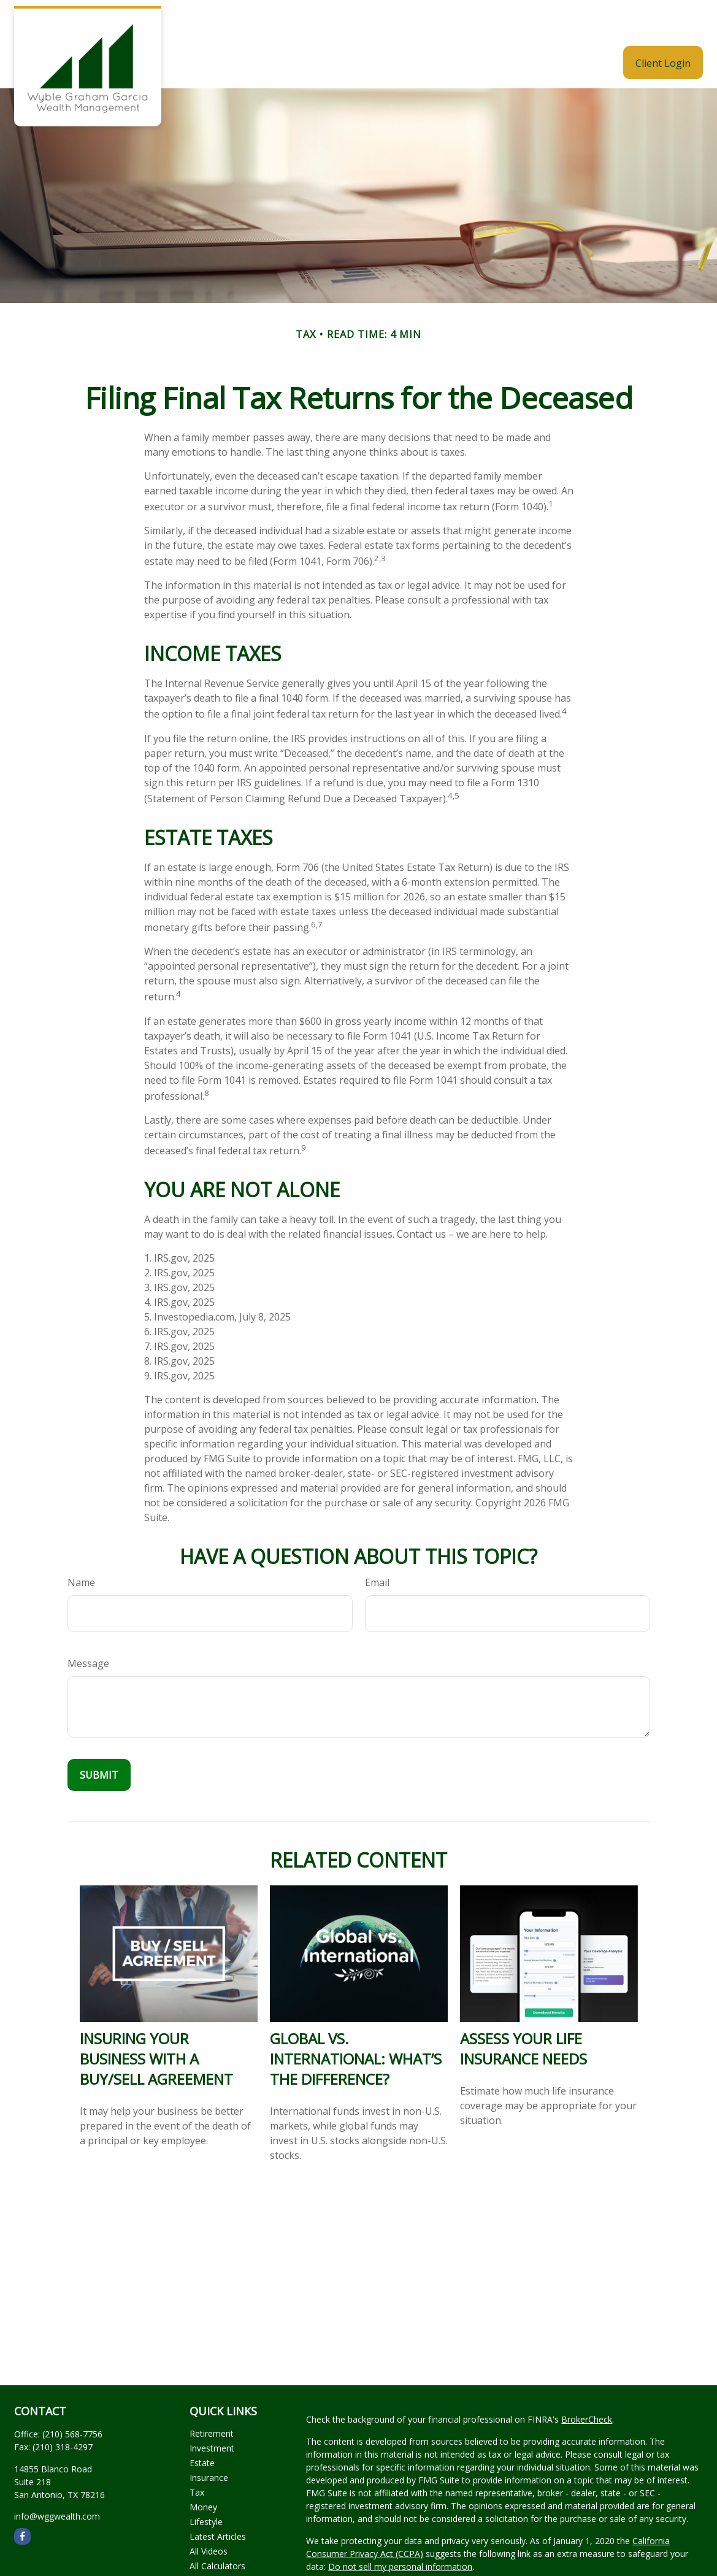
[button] (331, 25)
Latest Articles (218, 2499)
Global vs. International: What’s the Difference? (356, 2021)
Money (203, 2470)
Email (377, 1545)
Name (81, 1545)
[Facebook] (22, 2499)
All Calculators (217, 2529)
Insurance (209, 2441)
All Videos (209, 2514)
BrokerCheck (586, 2382)
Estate (202, 2426)
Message (88, 1626)
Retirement (212, 2396)
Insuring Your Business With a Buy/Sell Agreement (156, 2021)
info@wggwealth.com (57, 2479)
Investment (212, 2411)
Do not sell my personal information (400, 2530)
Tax (197, 2455)
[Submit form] (99, 1738)
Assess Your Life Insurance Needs (523, 2011)
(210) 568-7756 (72, 2397)
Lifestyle (206, 2485)
